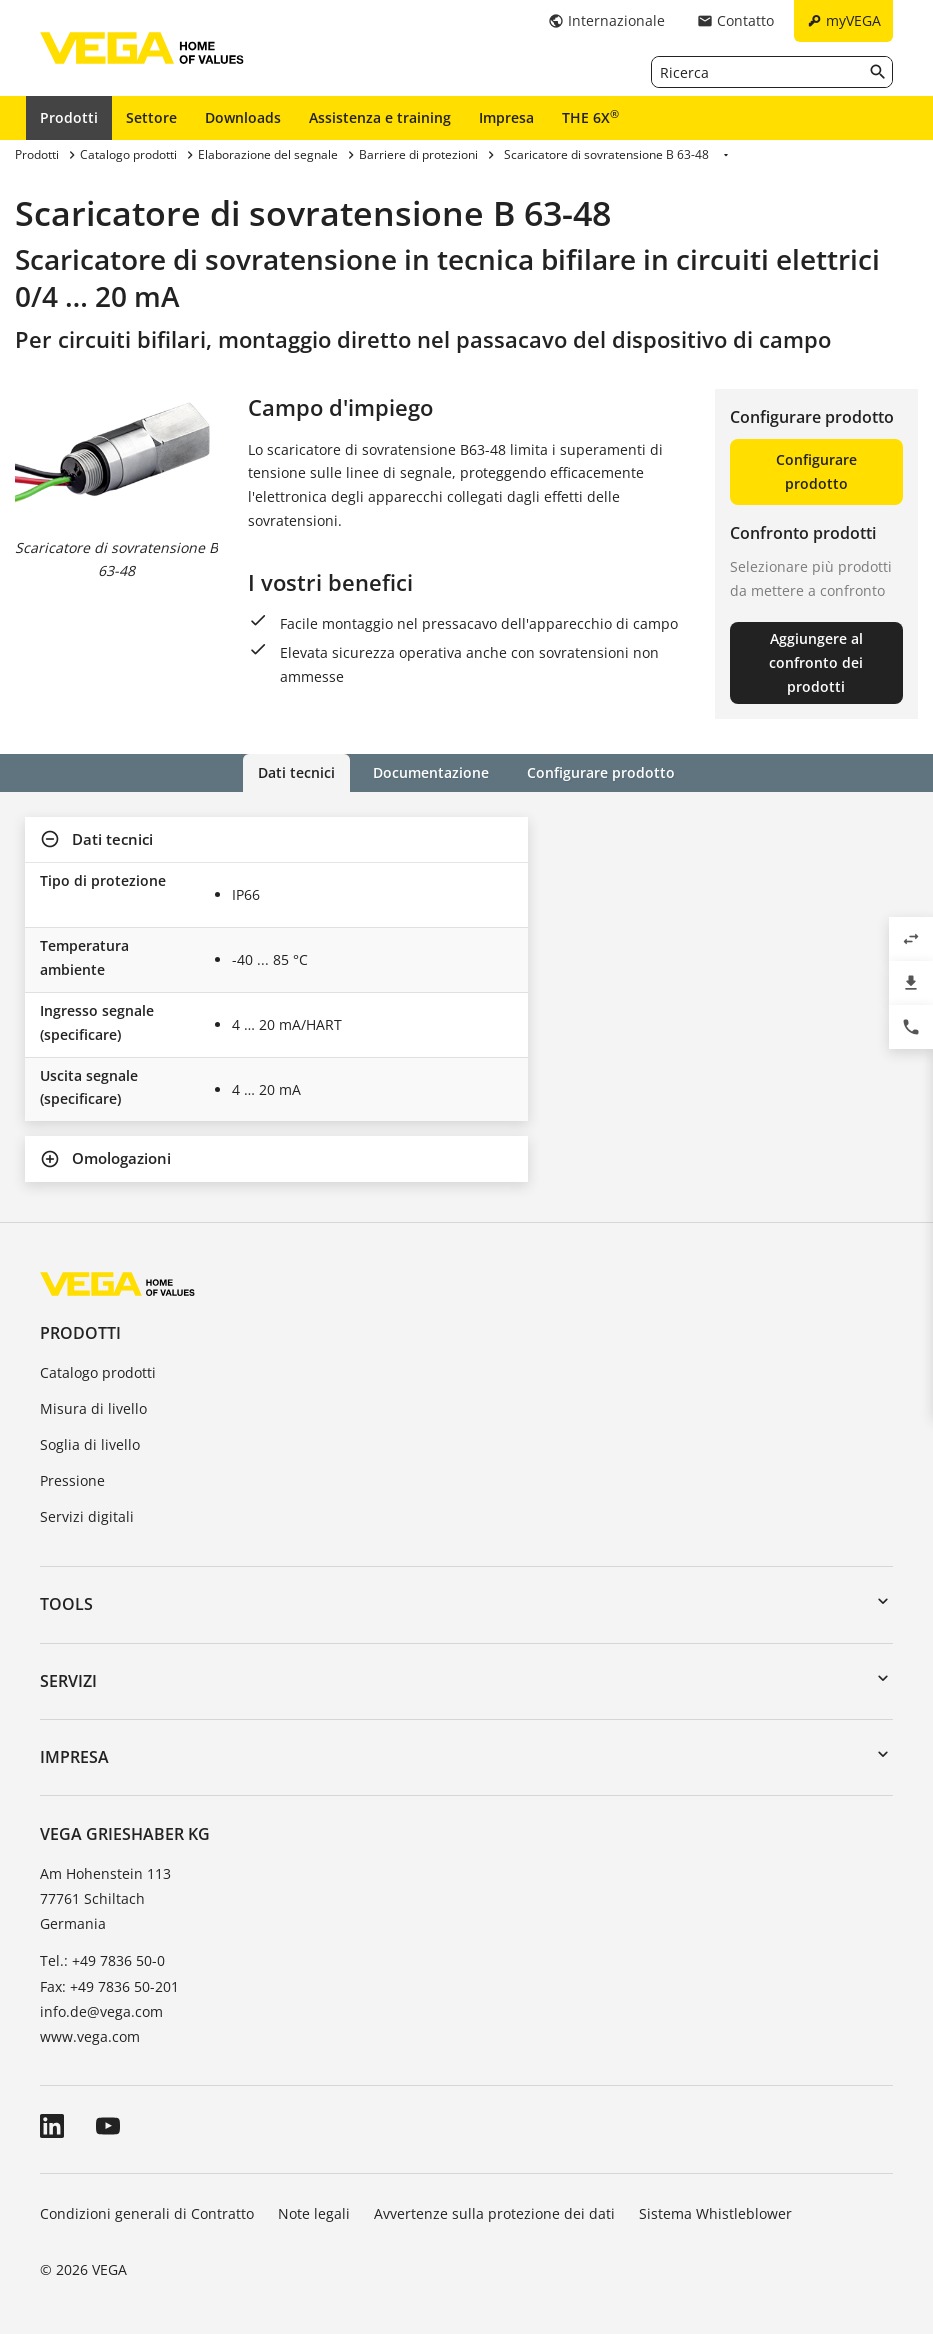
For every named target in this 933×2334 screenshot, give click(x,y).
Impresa (506, 117)
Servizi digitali (87, 1516)
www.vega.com (90, 2036)
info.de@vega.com (101, 2011)
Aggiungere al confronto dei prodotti (816, 662)
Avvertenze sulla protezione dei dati (494, 2213)
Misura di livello (93, 1408)
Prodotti (69, 117)
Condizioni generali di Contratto (147, 2213)
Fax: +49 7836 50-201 (109, 1986)
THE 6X (590, 117)
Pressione (72, 1480)
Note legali (314, 2213)
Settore (151, 117)
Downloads (243, 117)
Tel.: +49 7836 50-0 (102, 1960)
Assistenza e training (380, 117)
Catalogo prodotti (98, 1372)
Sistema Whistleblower (715, 2213)
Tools (66, 1604)
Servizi (68, 1681)
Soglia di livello (90, 1444)
